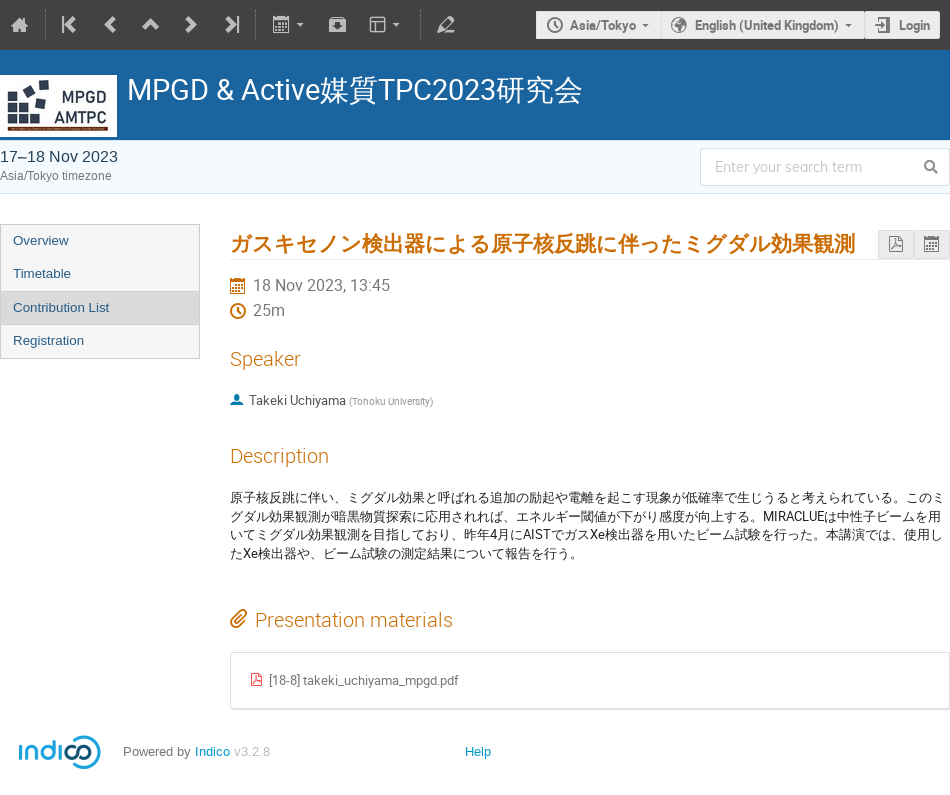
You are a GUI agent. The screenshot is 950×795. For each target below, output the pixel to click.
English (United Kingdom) (767, 25)
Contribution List (61, 307)
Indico (212, 751)
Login (914, 25)
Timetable (42, 273)
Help (478, 751)
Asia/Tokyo (603, 25)
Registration (48, 340)
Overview (41, 240)
